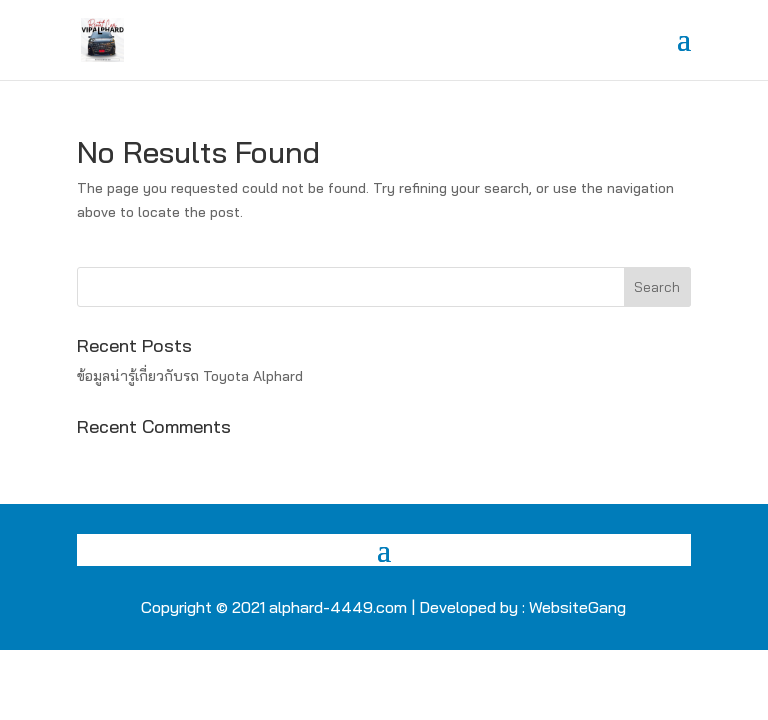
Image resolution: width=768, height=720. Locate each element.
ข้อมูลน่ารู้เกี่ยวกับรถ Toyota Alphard (190, 376)
